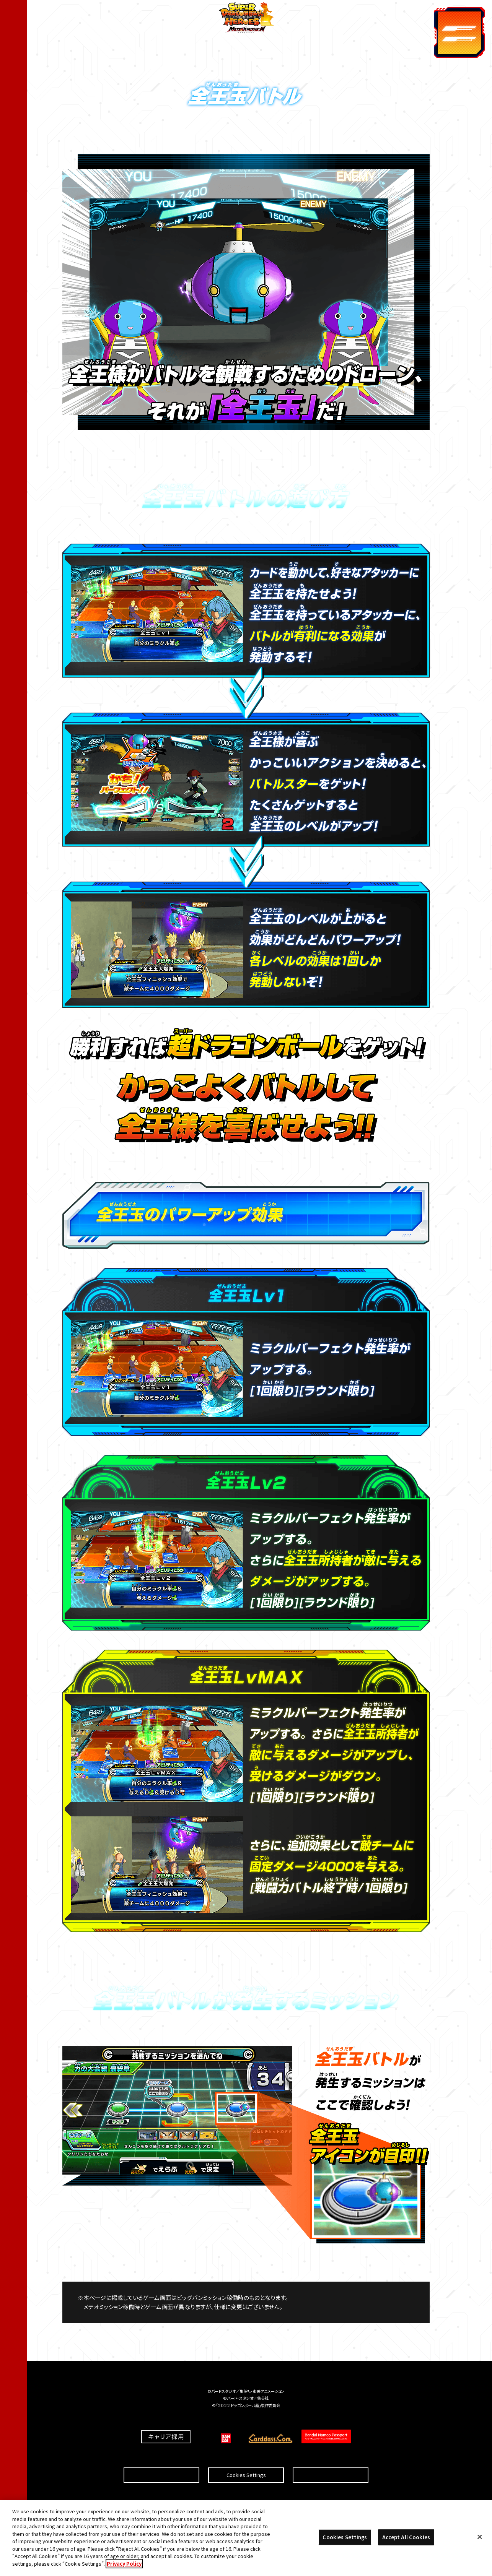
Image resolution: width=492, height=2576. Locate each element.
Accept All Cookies (406, 2541)
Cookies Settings (246, 2457)
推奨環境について (161, 2457)
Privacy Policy (124, 2567)
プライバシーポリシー (331, 2457)
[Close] (479, 2540)
